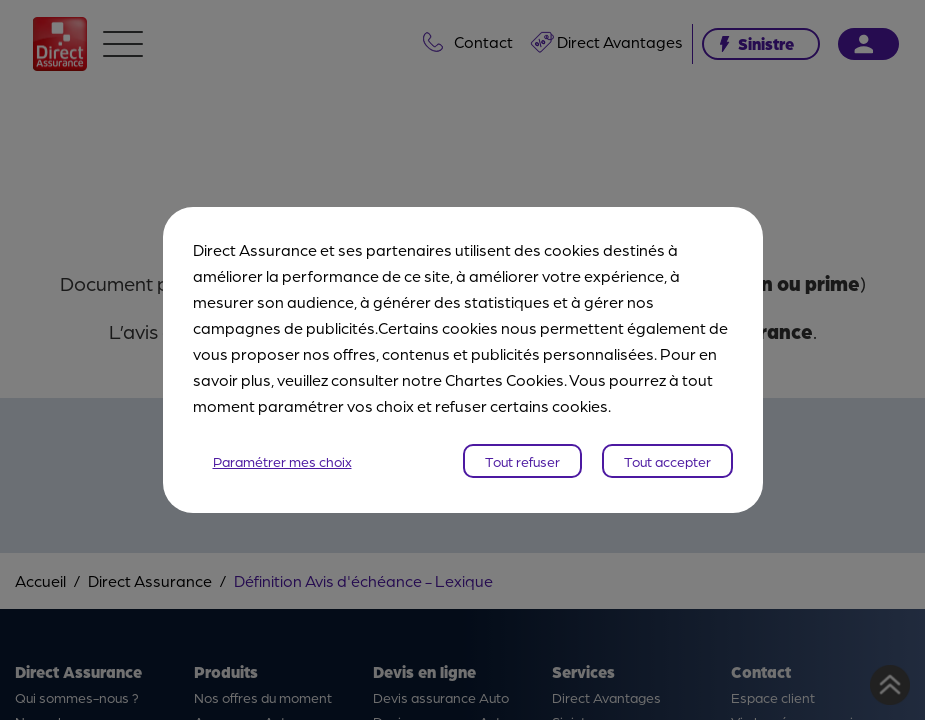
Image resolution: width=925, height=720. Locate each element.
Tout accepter (667, 461)
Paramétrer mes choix (282, 461)
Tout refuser (522, 461)
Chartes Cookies (504, 379)
